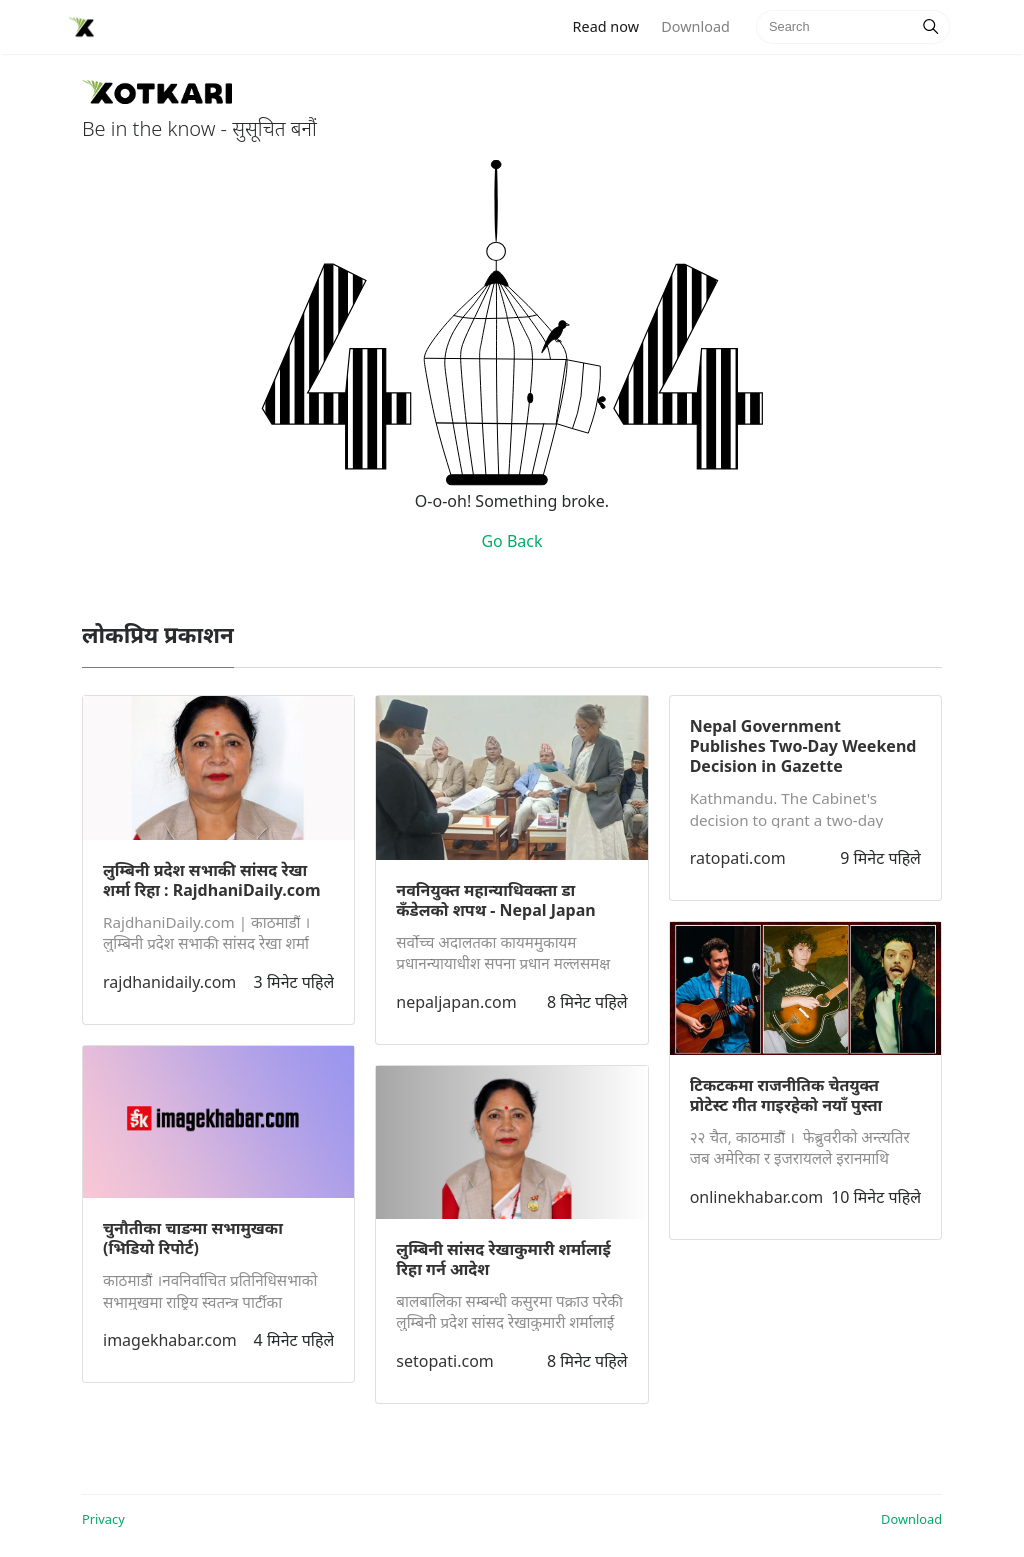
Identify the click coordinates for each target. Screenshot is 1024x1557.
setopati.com (444, 1361)
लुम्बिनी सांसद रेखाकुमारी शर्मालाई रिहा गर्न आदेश (503, 1259)
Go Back (511, 541)
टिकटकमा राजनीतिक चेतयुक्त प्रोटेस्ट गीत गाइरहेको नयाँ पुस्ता (786, 1095)
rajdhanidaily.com (169, 982)
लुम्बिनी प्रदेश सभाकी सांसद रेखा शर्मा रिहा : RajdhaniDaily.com (212, 880)
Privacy (103, 1519)
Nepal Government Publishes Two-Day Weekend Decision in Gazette (803, 746)
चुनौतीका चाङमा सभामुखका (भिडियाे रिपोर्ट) (193, 1238)
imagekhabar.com (170, 1340)
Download (695, 26)
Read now (612, 25)
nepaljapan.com (456, 1002)
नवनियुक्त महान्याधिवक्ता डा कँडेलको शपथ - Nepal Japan (495, 900)
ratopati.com (738, 858)
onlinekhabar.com (757, 1197)
